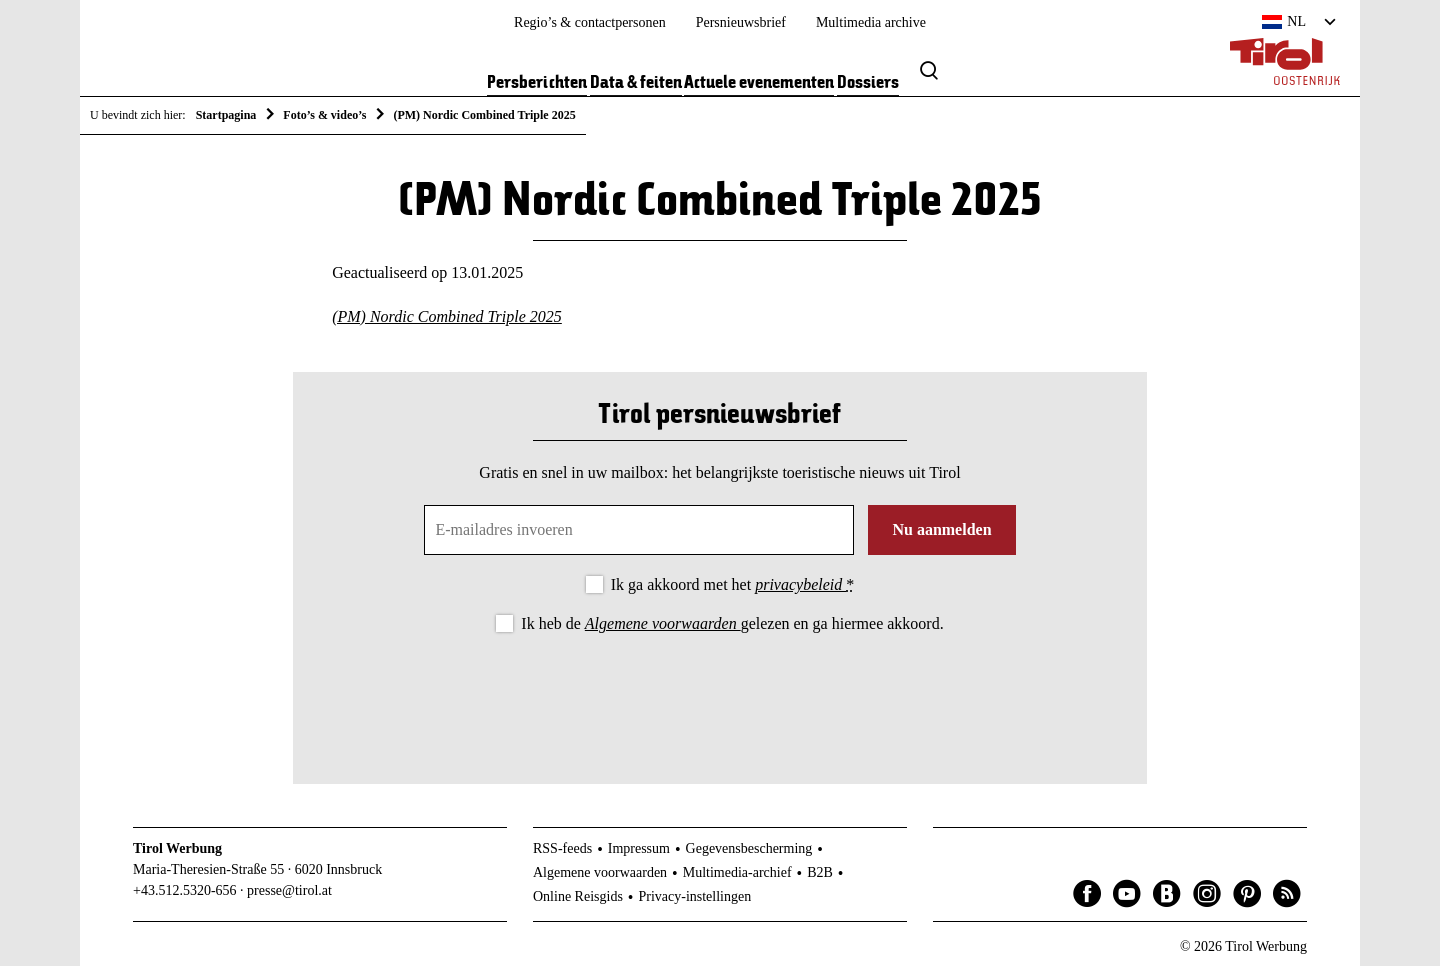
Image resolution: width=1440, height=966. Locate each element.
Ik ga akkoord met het (732, 584)
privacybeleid (800, 584)
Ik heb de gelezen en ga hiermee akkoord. (732, 623)
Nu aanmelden (941, 529)
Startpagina (226, 115)
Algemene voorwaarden (663, 623)
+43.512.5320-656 (185, 890)
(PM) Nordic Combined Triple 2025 (447, 316)
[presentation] (720, 692)
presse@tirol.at (289, 890)
